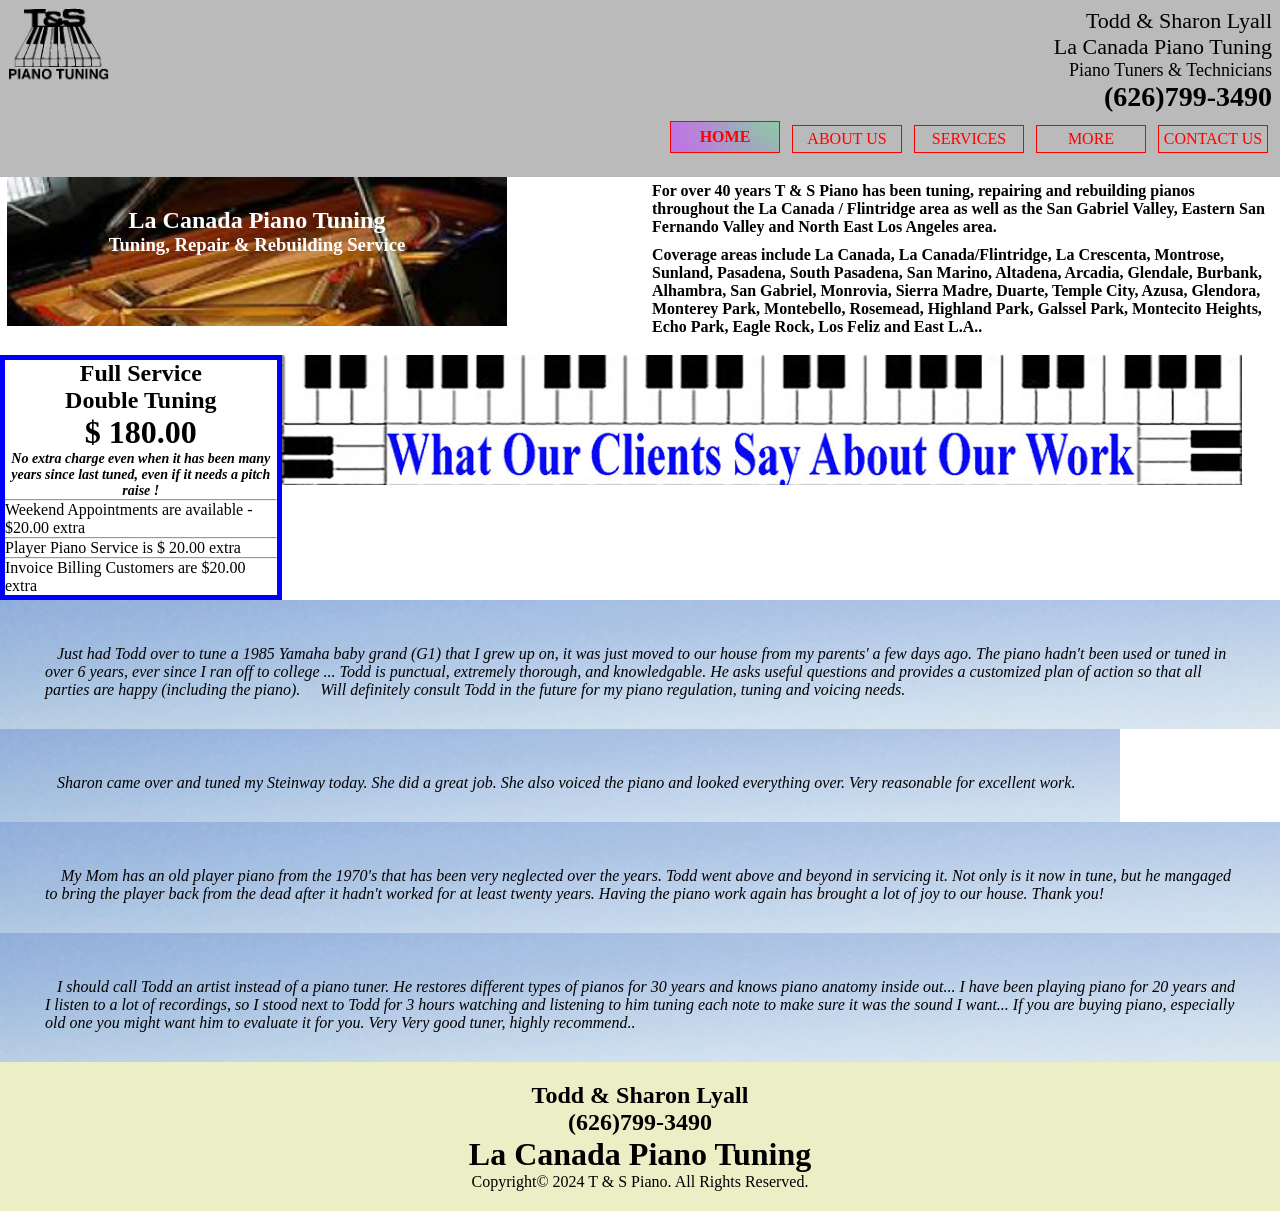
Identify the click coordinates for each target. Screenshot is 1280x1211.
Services (969, 138)
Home (725, 136)
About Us (846, 138)
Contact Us (1213, 138)
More (1091, 138)
